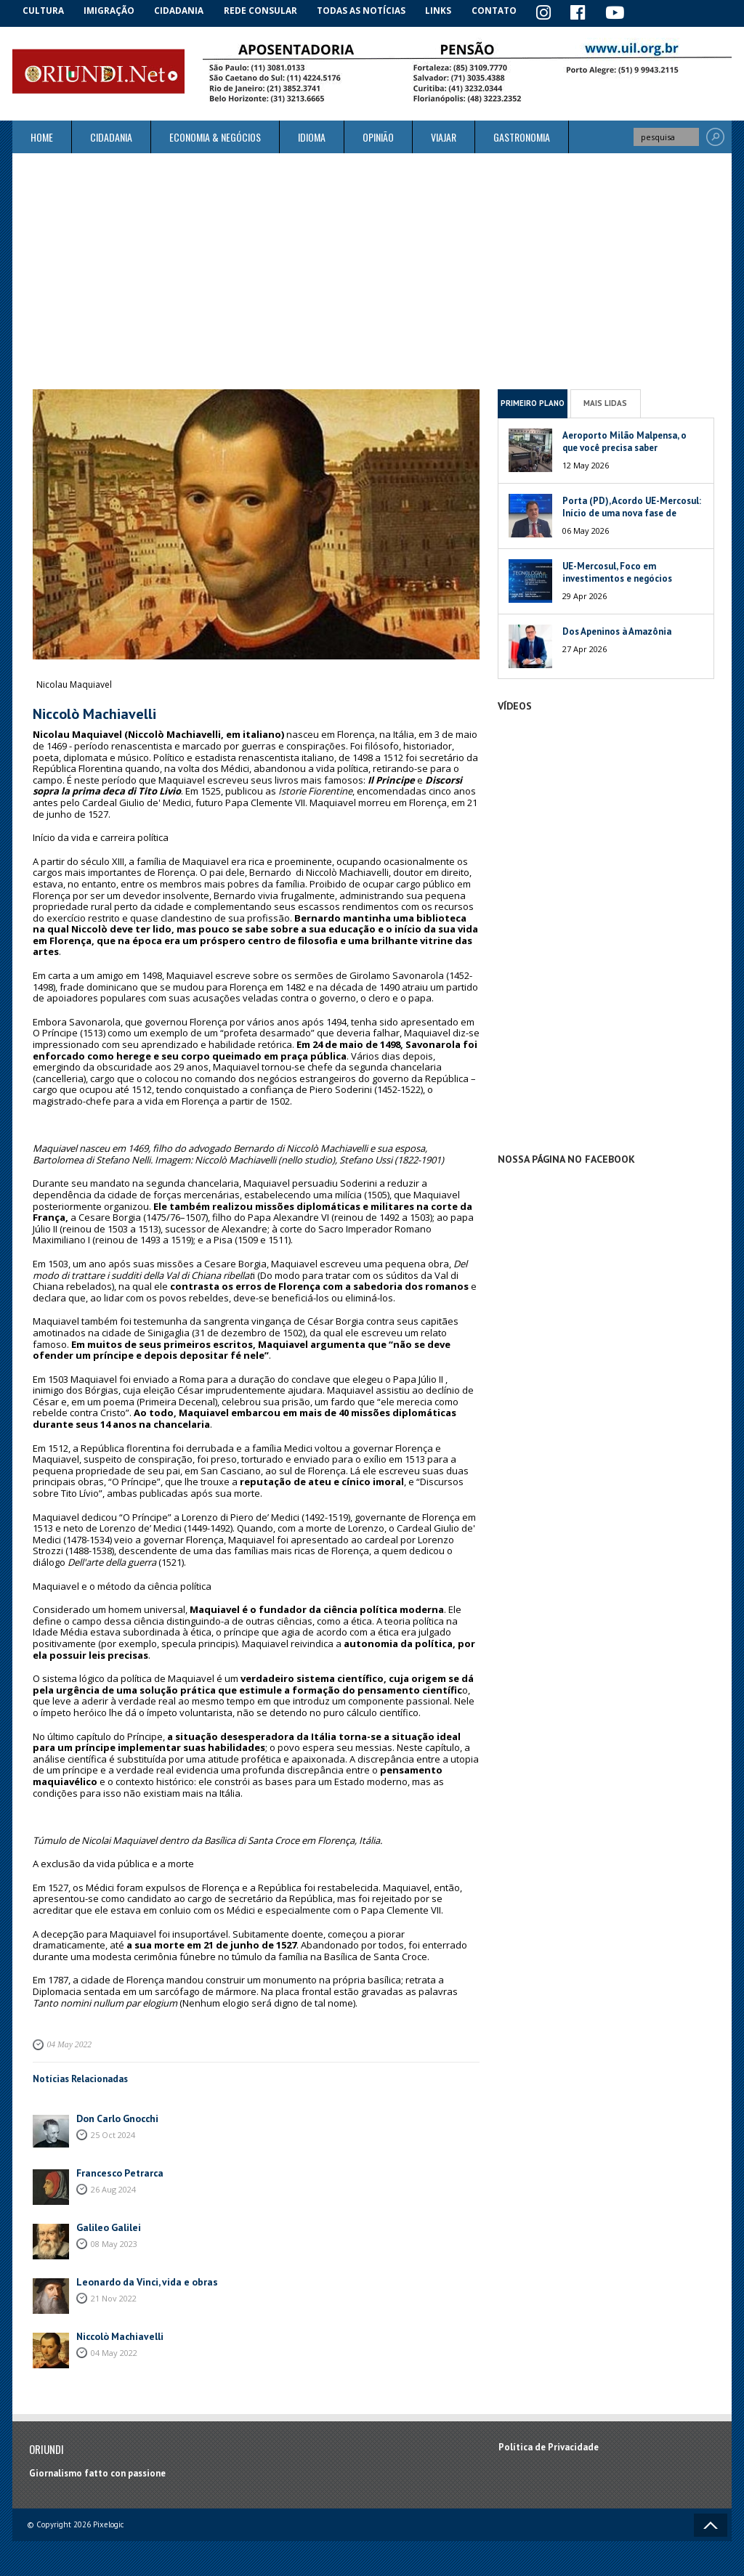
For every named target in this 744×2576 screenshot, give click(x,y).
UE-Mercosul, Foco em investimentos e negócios (617, 570)
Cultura (45, 10)
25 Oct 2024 (113, 2131)
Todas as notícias (367, 10)
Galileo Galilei (107, 2225)
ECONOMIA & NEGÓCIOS (215, 136)
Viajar (443, 136)
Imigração (113, 10)
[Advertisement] (372, 270)
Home (42, 136)
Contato (503, 10)
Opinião (378, 136)
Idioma (312, 136)
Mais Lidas (605, 402)
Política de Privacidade (548, 2445)
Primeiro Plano (533, 402)
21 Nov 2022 (114, 2295)
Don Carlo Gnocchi (115, 2116)
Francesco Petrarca (117, 2170)
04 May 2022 (68, 2043)
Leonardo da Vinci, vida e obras (143, 2279)
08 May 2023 (114, 2240)
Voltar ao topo (710, 2523)
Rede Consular (266, 10)
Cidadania (185, 10)
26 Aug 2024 (113, 2186)
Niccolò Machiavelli (118, 2334)
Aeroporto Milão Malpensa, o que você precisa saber (624, 440)
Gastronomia (521, 136)
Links (446, 10)
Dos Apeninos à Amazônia (616, 630)
